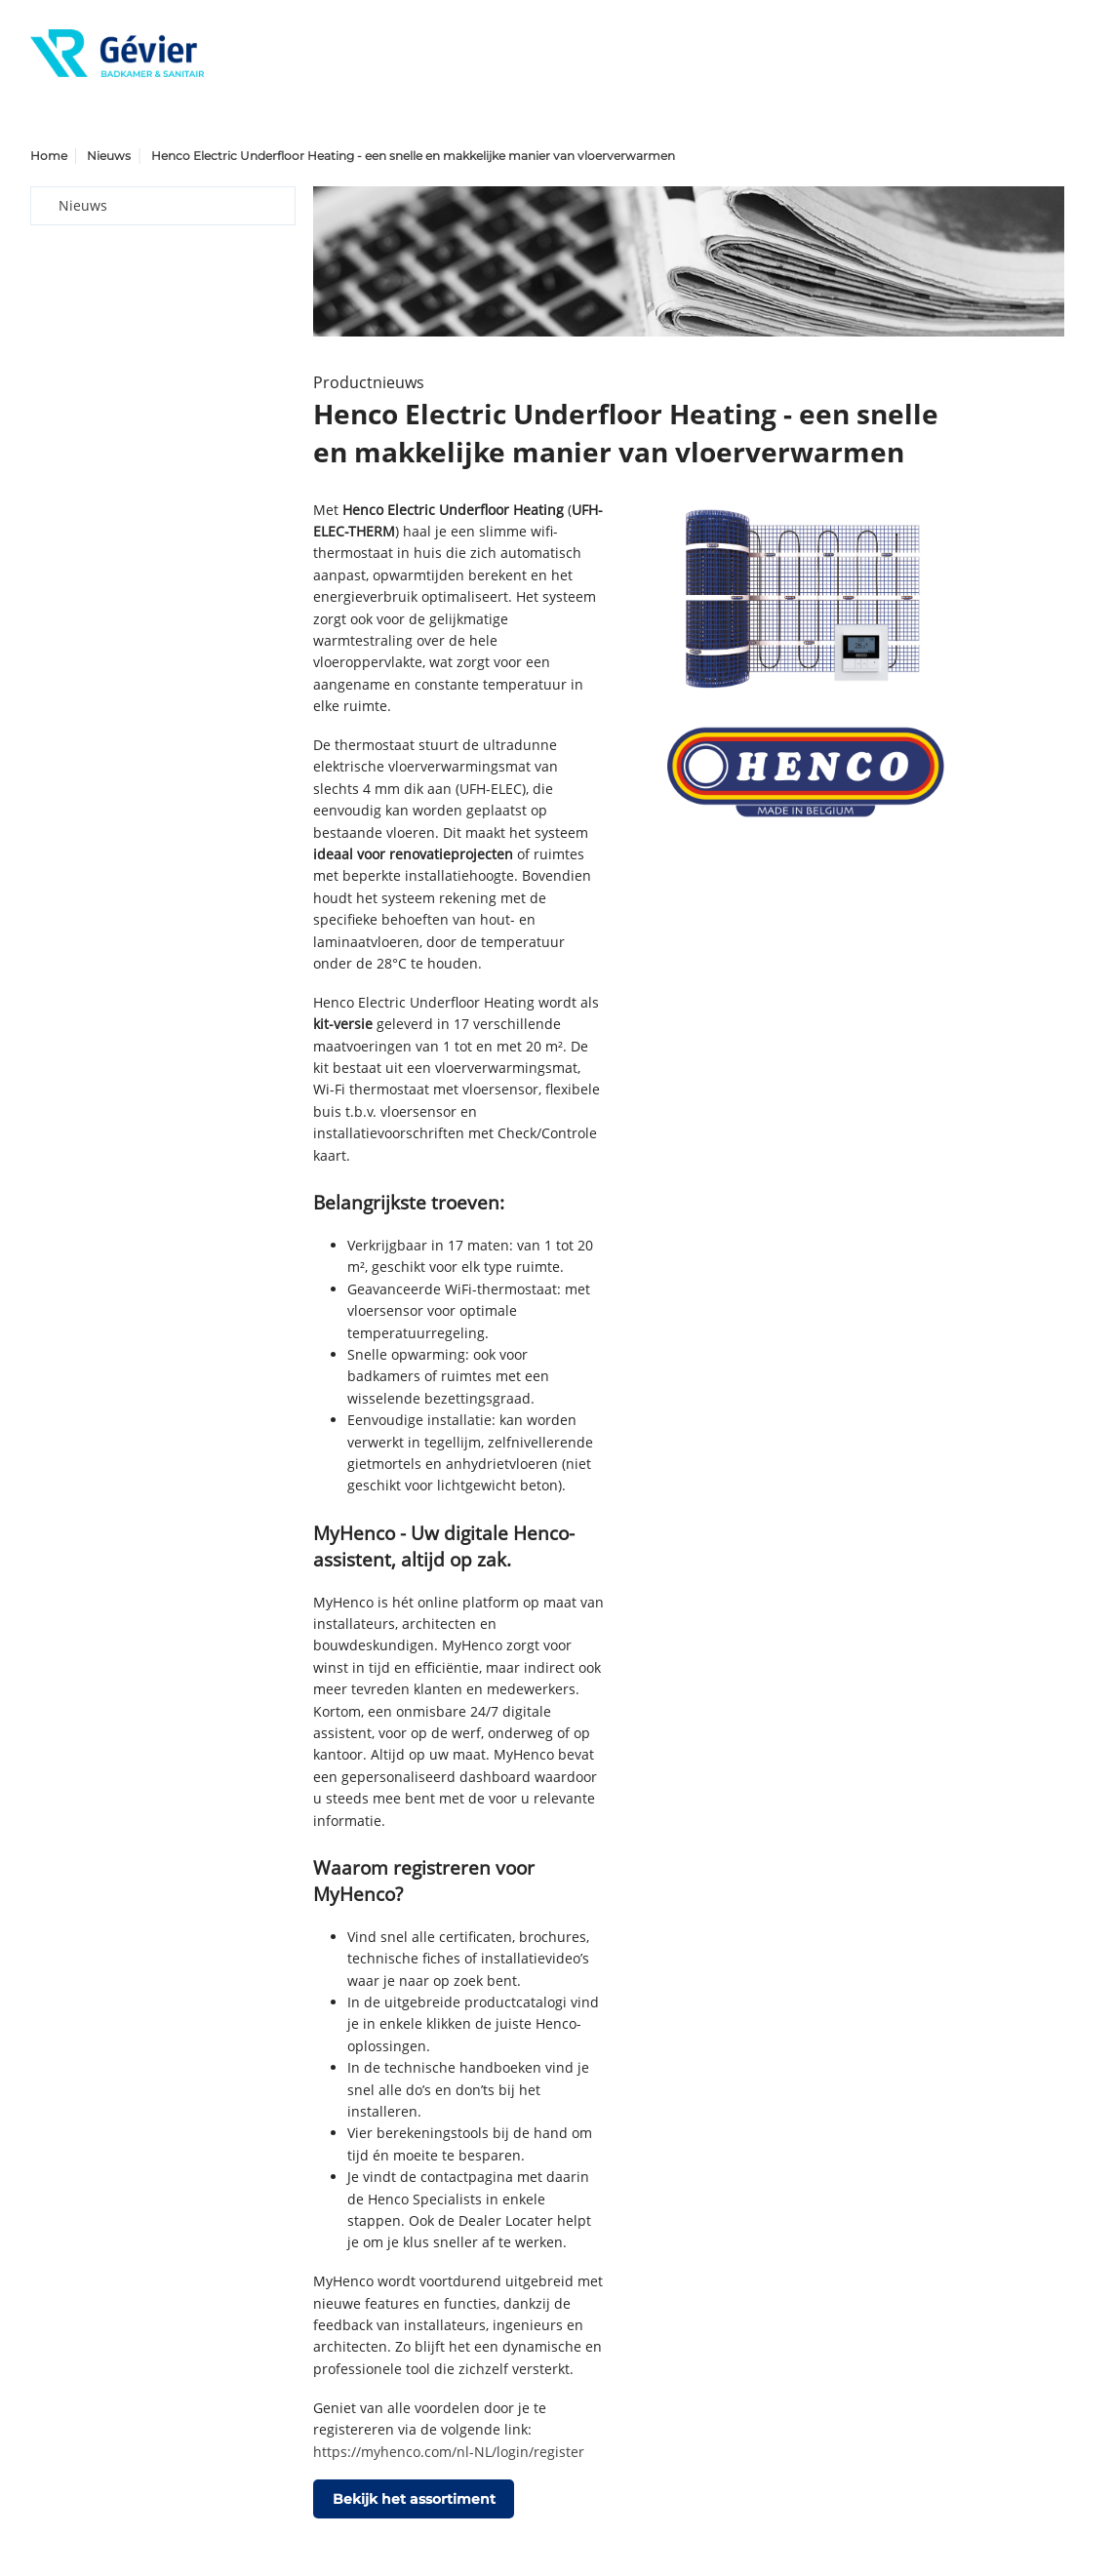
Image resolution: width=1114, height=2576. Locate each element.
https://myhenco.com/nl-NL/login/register (448, 2451)
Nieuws (109, 155)
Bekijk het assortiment (414, 2499)
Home (48, 155)
